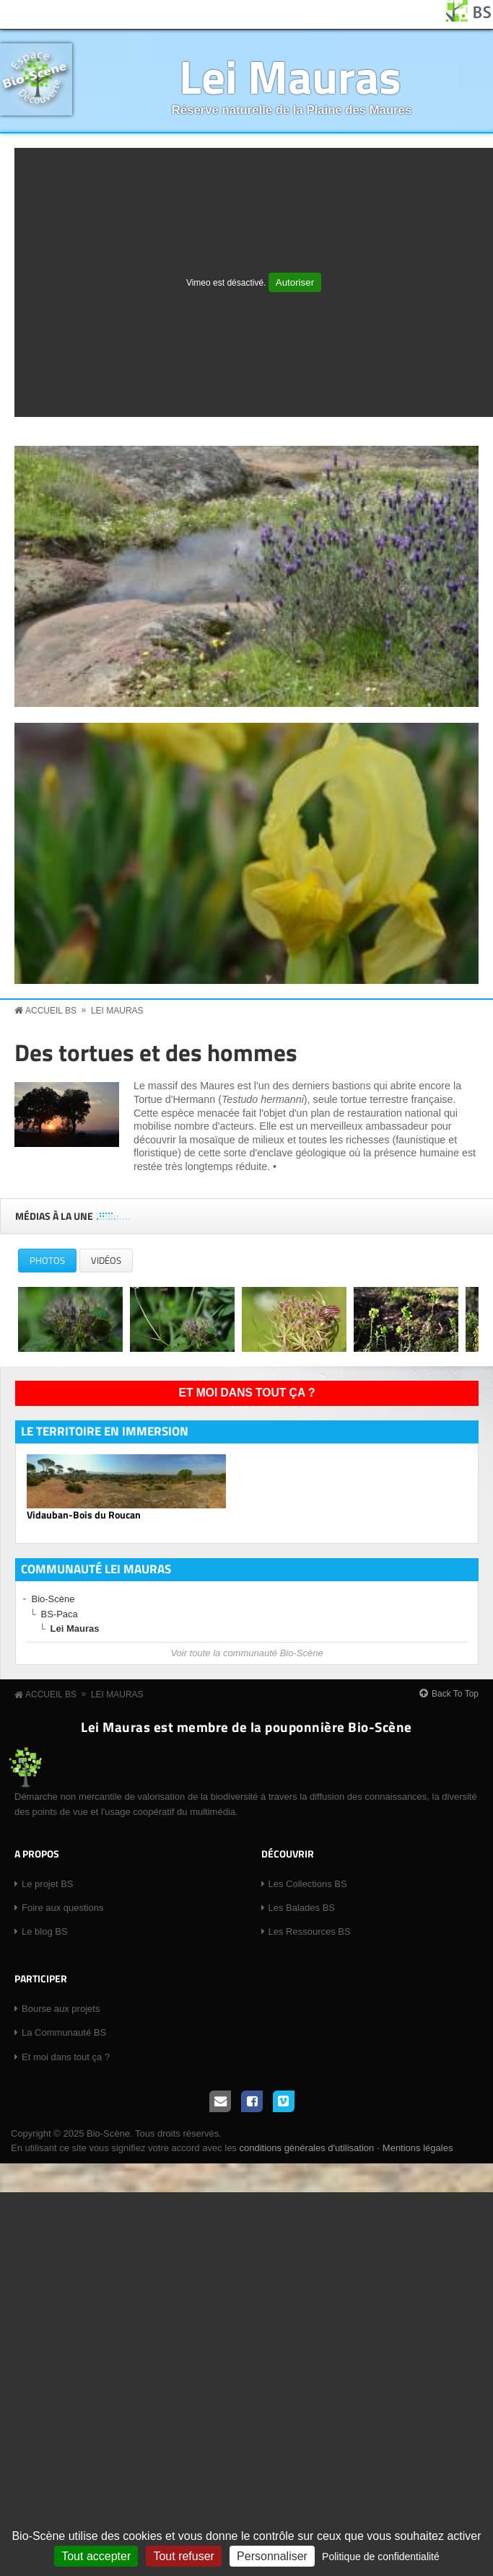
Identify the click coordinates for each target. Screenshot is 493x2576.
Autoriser (295, 282)
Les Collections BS (308, 1883)
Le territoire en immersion (104, 1431)
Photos (53, 1262)
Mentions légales (418, 2147)
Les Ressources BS (310, 1931)
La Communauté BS (64, 2032)
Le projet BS (48, 1883)
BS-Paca (59, 1614)
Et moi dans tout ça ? (247, 1392)
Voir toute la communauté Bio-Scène (246, 1653)
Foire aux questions (62, 1907)
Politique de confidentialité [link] (381, 2556)
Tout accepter (96, 2556)
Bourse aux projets (61, 2008)
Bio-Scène (53, 1598)
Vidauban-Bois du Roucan (84, 1514)
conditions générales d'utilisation (306, 2147)
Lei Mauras (290, 76)
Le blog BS (45, 1931)
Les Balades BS (302, 1907)
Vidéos (106, 1260)
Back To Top (455, 1694)
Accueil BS (51, 1011)
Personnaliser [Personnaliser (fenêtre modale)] (272, 2556)
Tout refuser (183, 2556)
